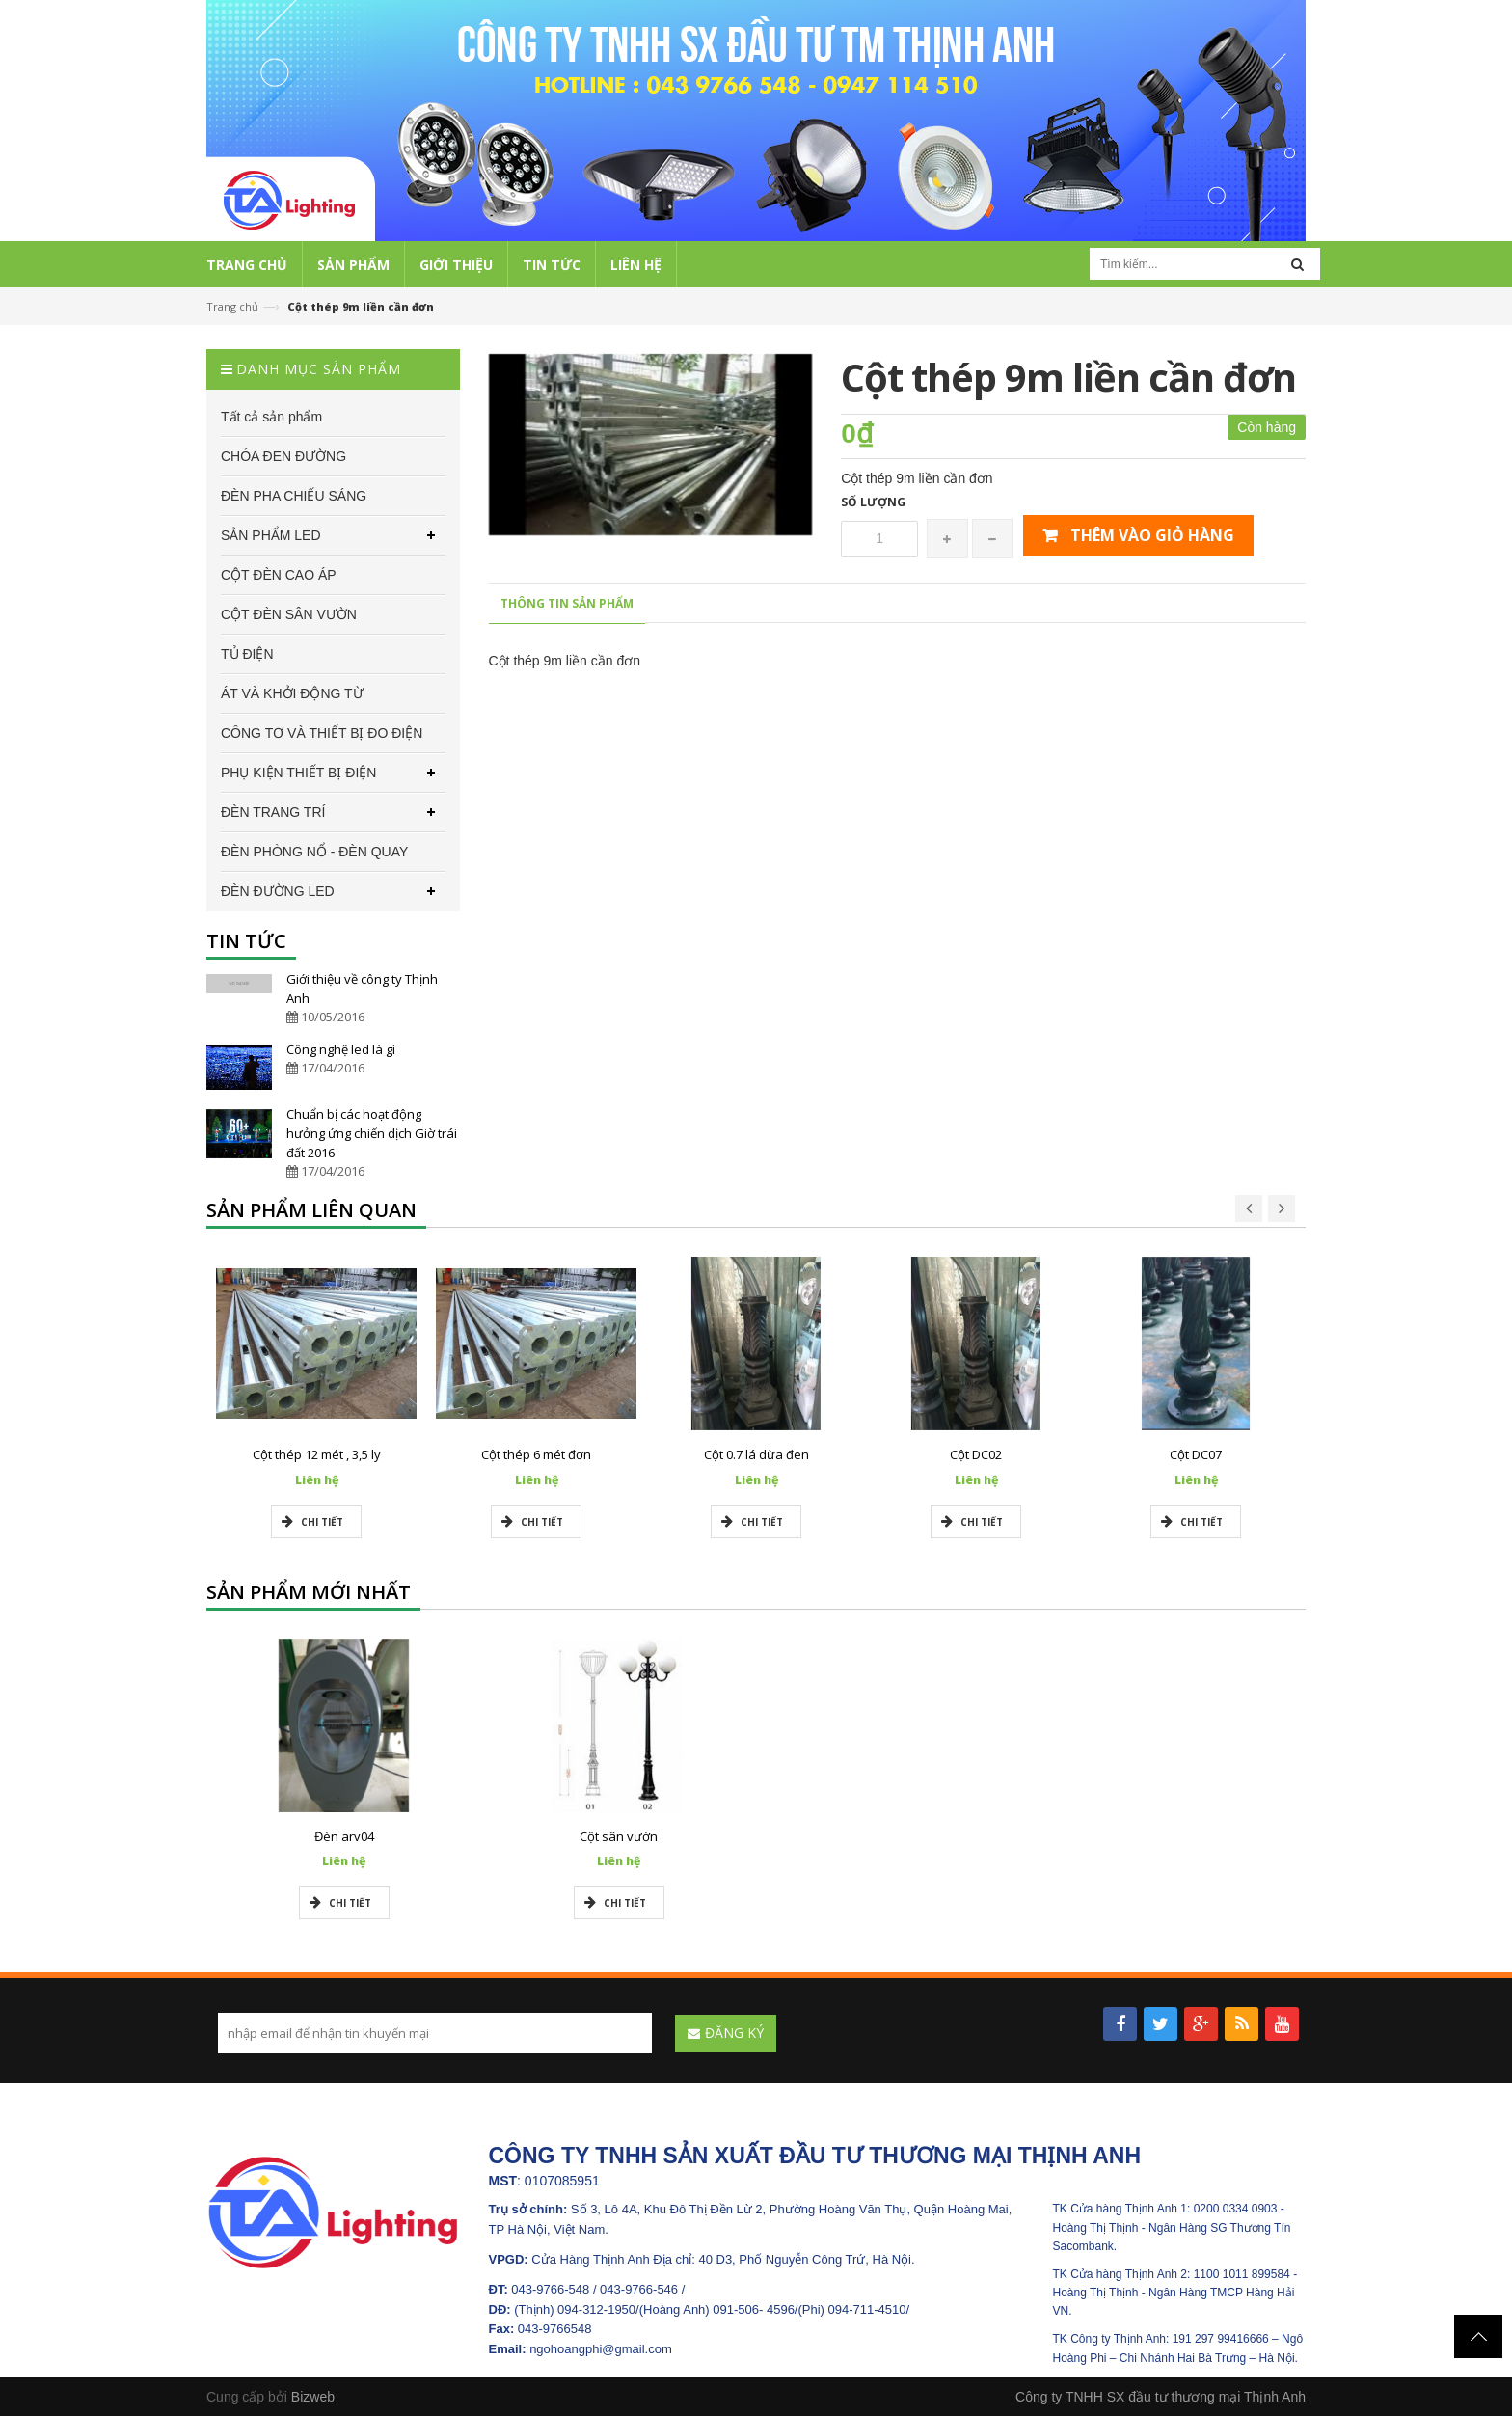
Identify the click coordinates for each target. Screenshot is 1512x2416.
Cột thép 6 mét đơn (536, 1454)
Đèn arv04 (344, 1836)
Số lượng (873, 502)
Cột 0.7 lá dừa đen (756, 1454)
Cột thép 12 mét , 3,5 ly (317, 1454)
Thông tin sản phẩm (567, 603)
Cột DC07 (1196, 1454)
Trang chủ (232, 306)
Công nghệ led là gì (340, 1049)
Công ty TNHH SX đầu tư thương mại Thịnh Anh (1160, 2396)
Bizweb (313, 2396)
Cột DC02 (976, 1454)
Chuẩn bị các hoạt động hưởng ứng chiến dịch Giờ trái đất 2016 (371, 1133)
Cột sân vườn (619, 1836)
